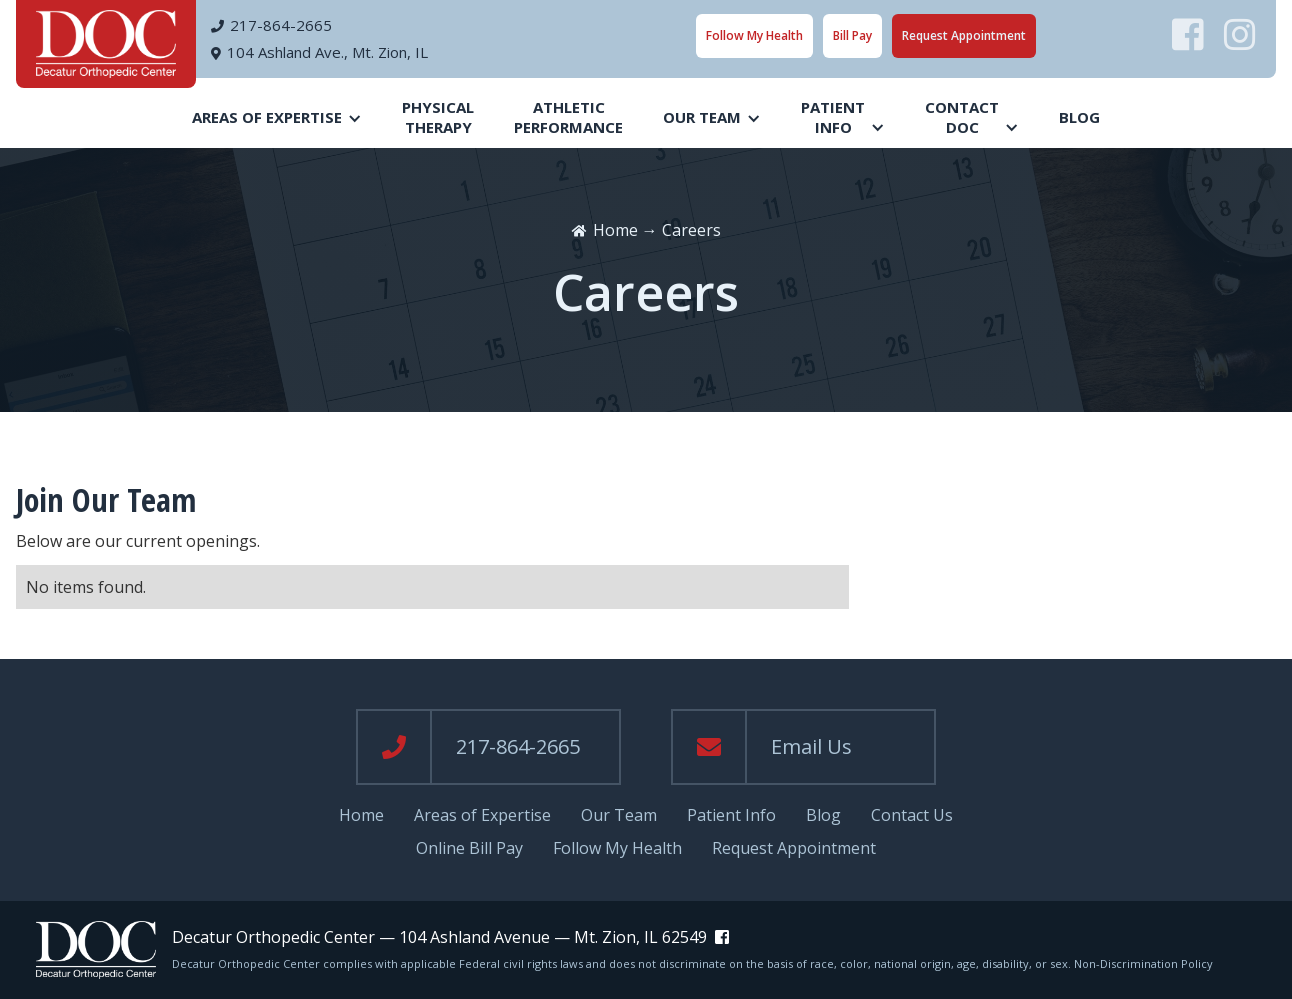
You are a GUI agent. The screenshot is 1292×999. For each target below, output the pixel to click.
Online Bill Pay (469, 848)
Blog (1079, 117)
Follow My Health (754, 35)
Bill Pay (852, 35)
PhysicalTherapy (438, 117)
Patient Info (731, 815)
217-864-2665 (281, 25)
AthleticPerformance (568, 117)
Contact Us (912, 815)
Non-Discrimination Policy (1143, 963)
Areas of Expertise (482, 815)
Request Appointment (964, 35)
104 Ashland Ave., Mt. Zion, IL (327, 52)
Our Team (619, 815)
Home (615, 230)
